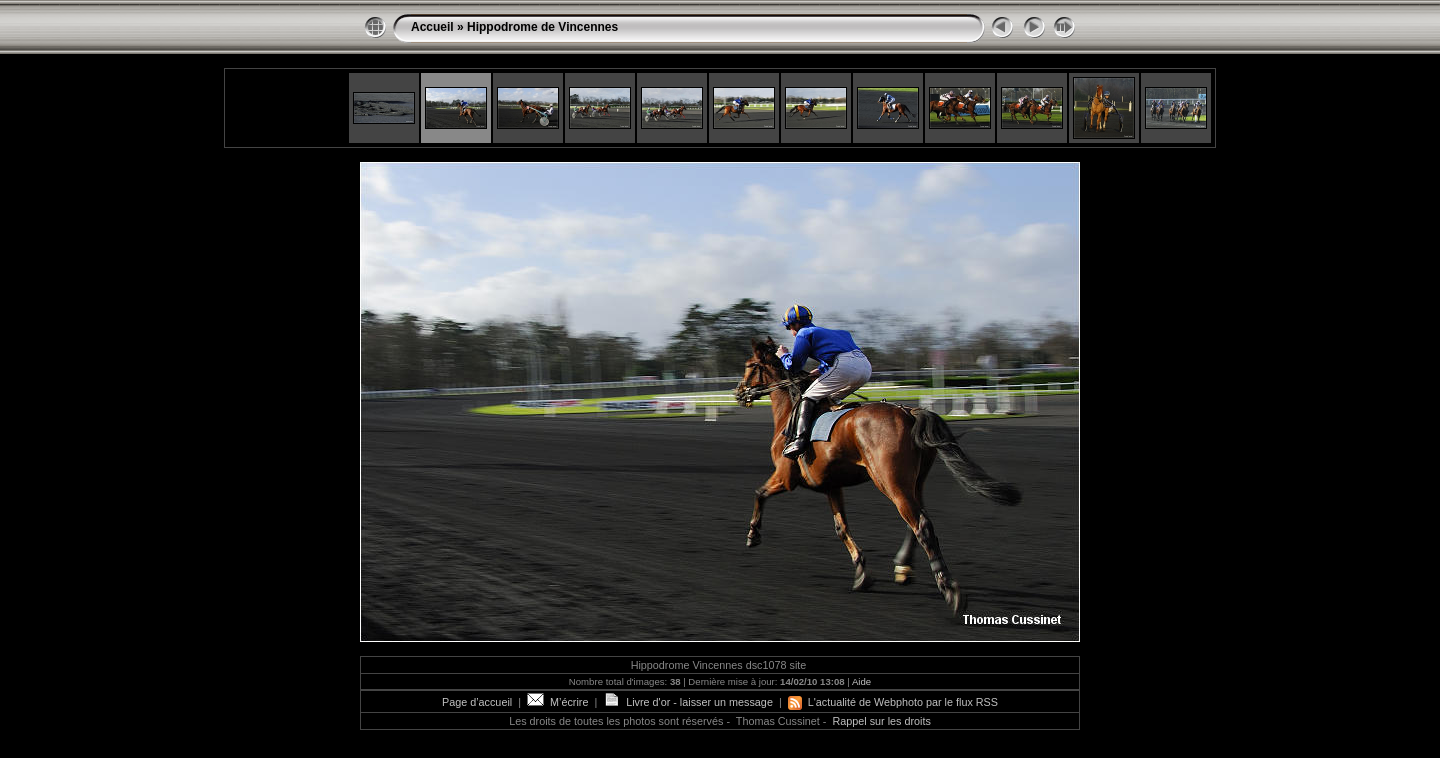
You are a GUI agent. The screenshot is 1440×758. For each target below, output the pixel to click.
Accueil (432, 27)
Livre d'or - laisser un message (688, 702)
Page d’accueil (477, 702)
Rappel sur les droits (881, 721)
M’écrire (557, 702)
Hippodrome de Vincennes (542, 27)
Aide (861, 681)
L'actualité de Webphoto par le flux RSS (893, 702)
